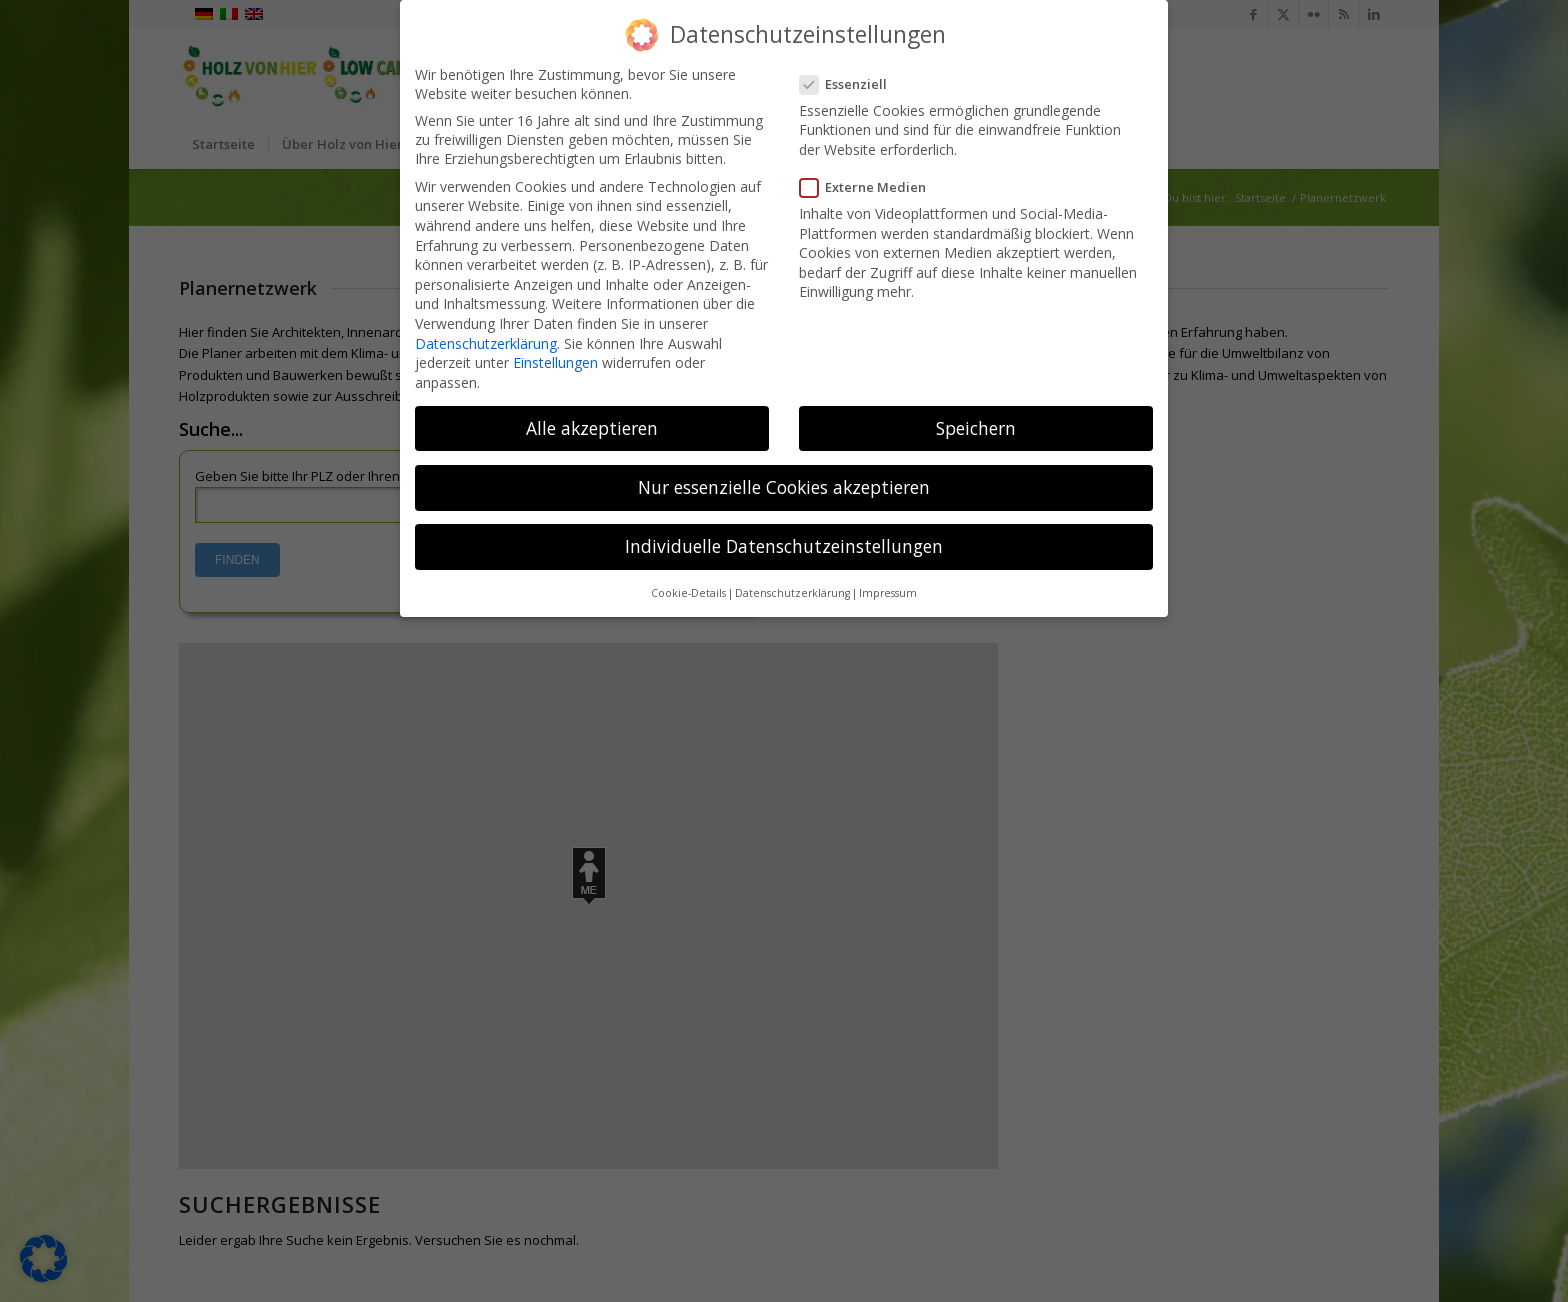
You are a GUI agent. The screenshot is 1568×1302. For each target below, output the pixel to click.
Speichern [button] (976, 428)
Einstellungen (555, 362)
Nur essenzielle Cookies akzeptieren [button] (784, 487)
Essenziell (849, 84)
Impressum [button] (888, 593)
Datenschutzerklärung (486, 343)
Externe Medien (869, 187)
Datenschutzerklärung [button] (792, 593)
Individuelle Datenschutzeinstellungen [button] (784, 546)
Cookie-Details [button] (688, 593)
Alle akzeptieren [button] (592, 428)
